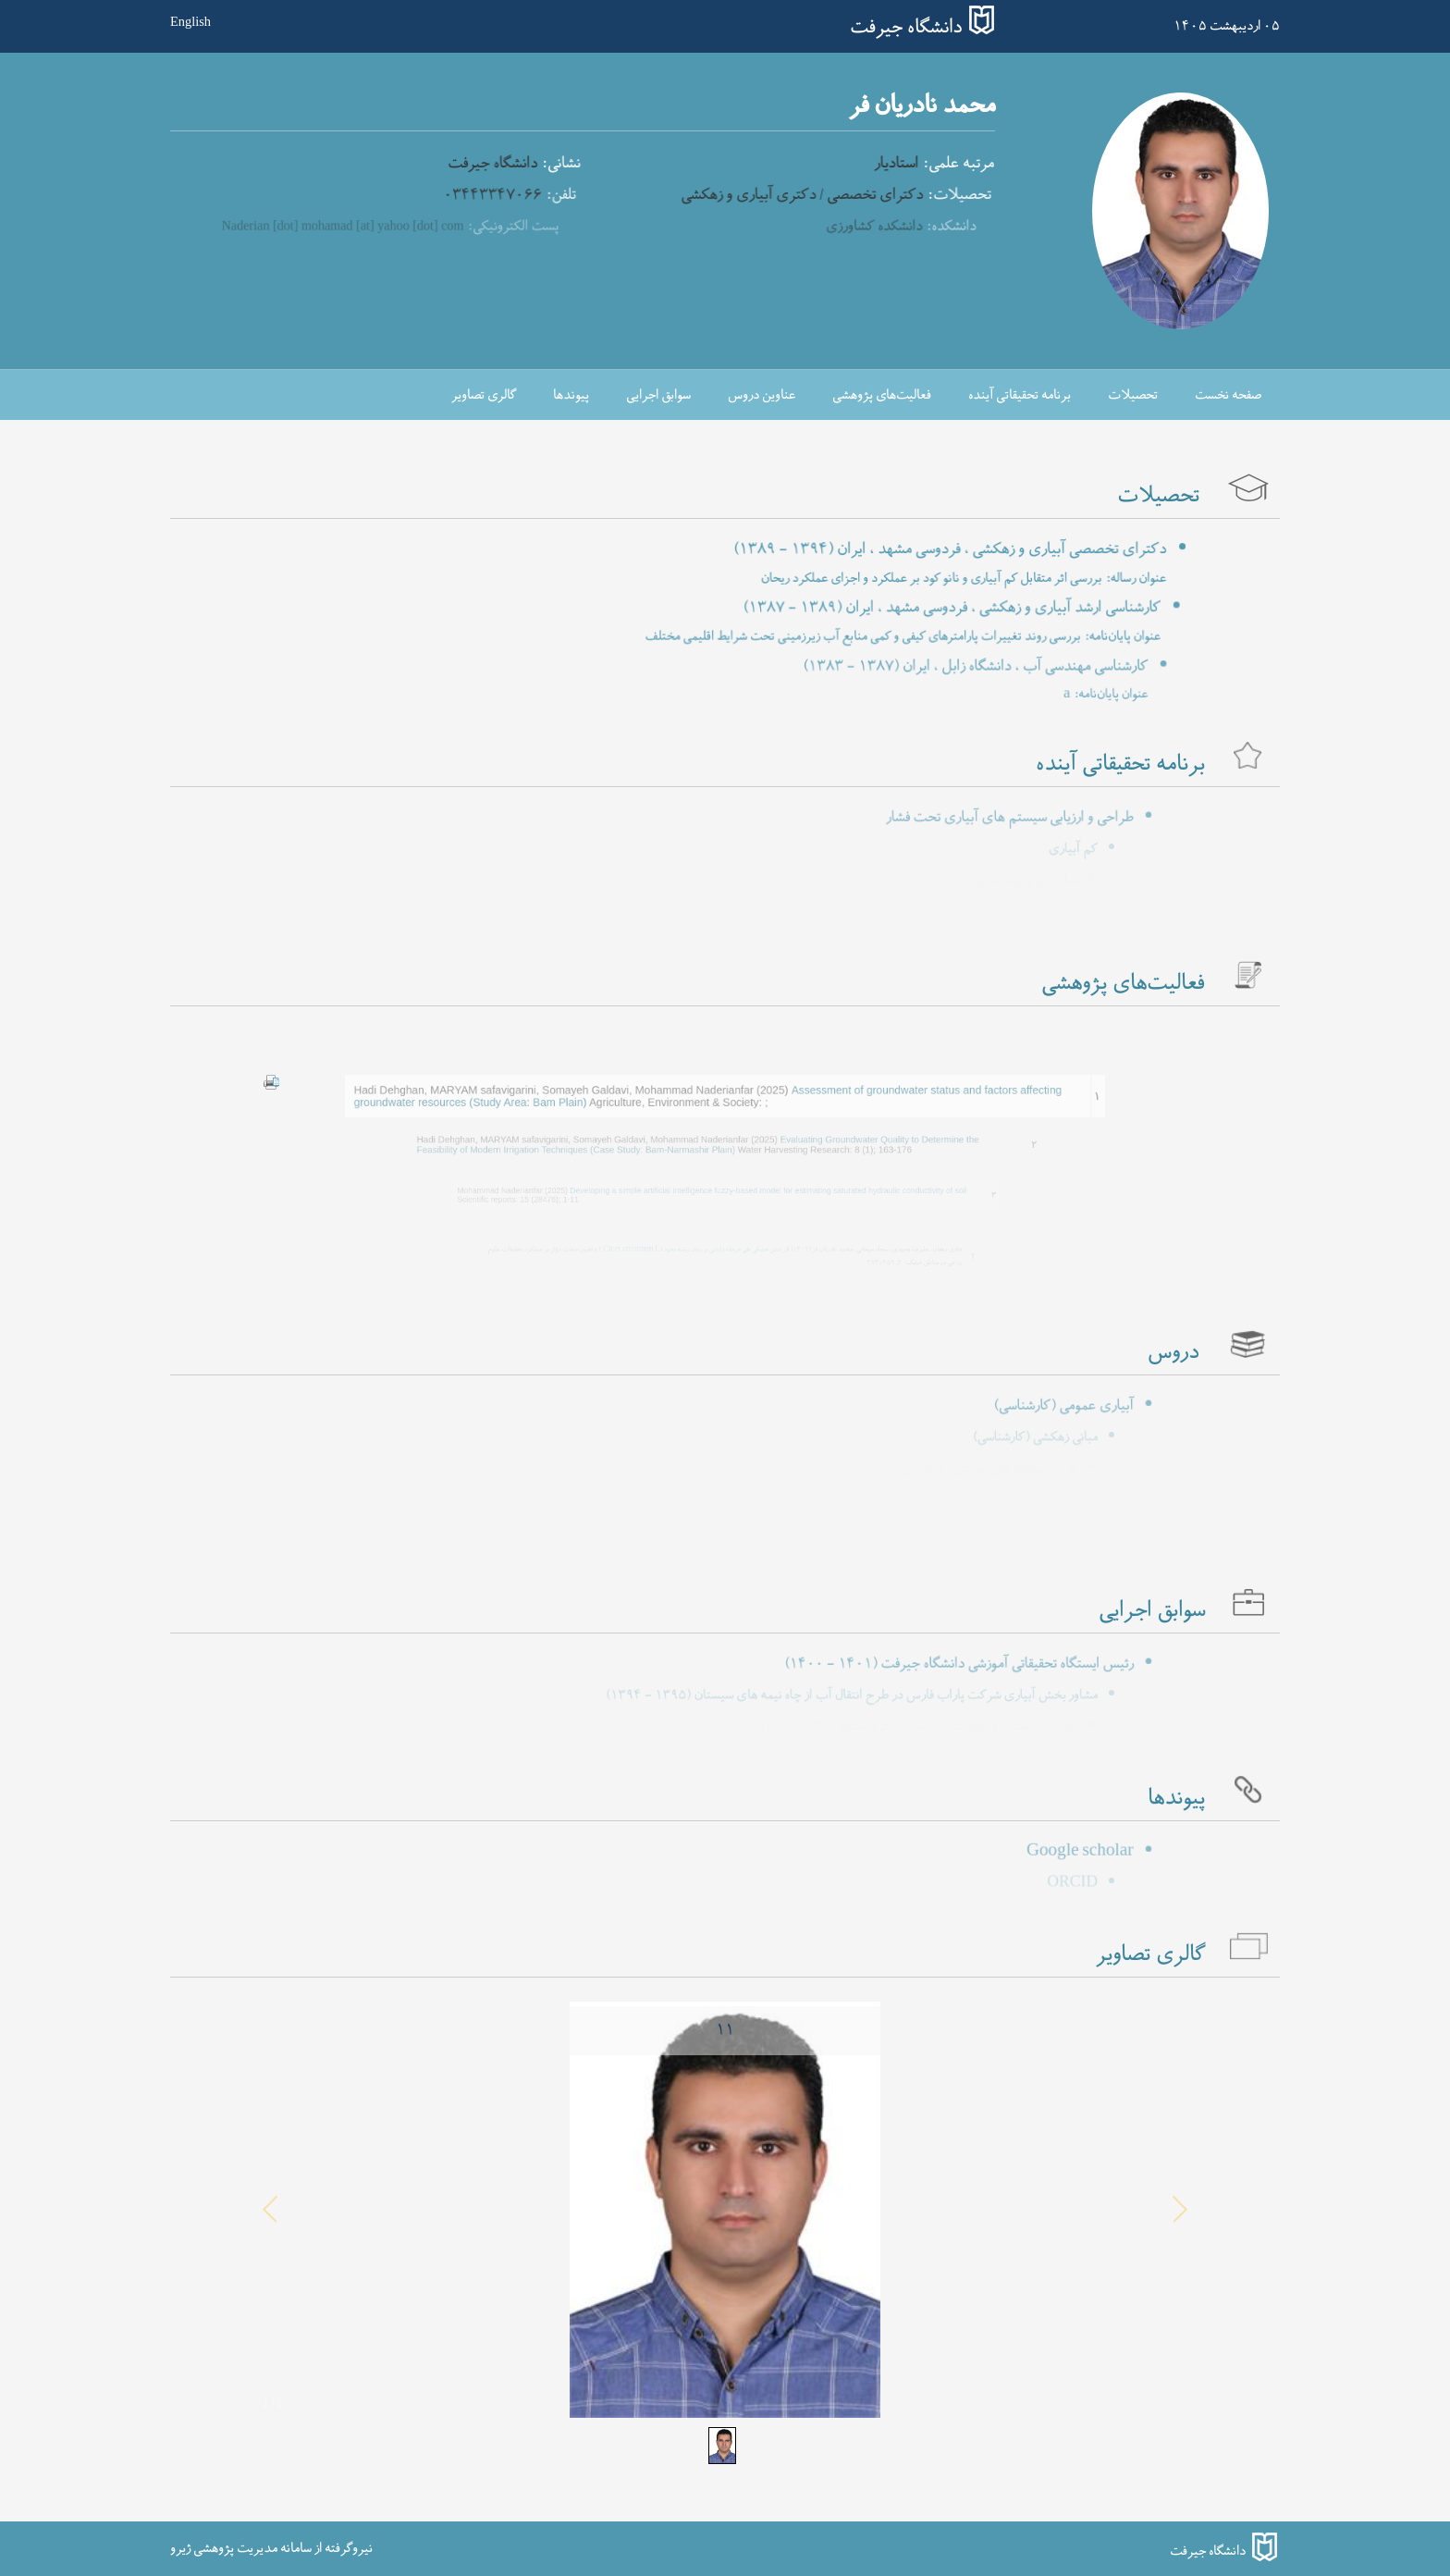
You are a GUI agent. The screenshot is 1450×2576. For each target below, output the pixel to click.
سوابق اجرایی (658, 395)
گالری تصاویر (483, 395)
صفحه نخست (1228, 395)
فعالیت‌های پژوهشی (881, 395)
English (190, 21)
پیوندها (571, 395)
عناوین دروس (761, 395)
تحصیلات (1133, 395)
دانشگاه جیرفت (906, 27)
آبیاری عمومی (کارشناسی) (1023, 1406)
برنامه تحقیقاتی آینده (1019, 395)
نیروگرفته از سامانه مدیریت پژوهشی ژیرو (271, 2547)
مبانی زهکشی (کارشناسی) (1018, 1436)
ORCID (1054, 1882)
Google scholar (1037, 1852)
